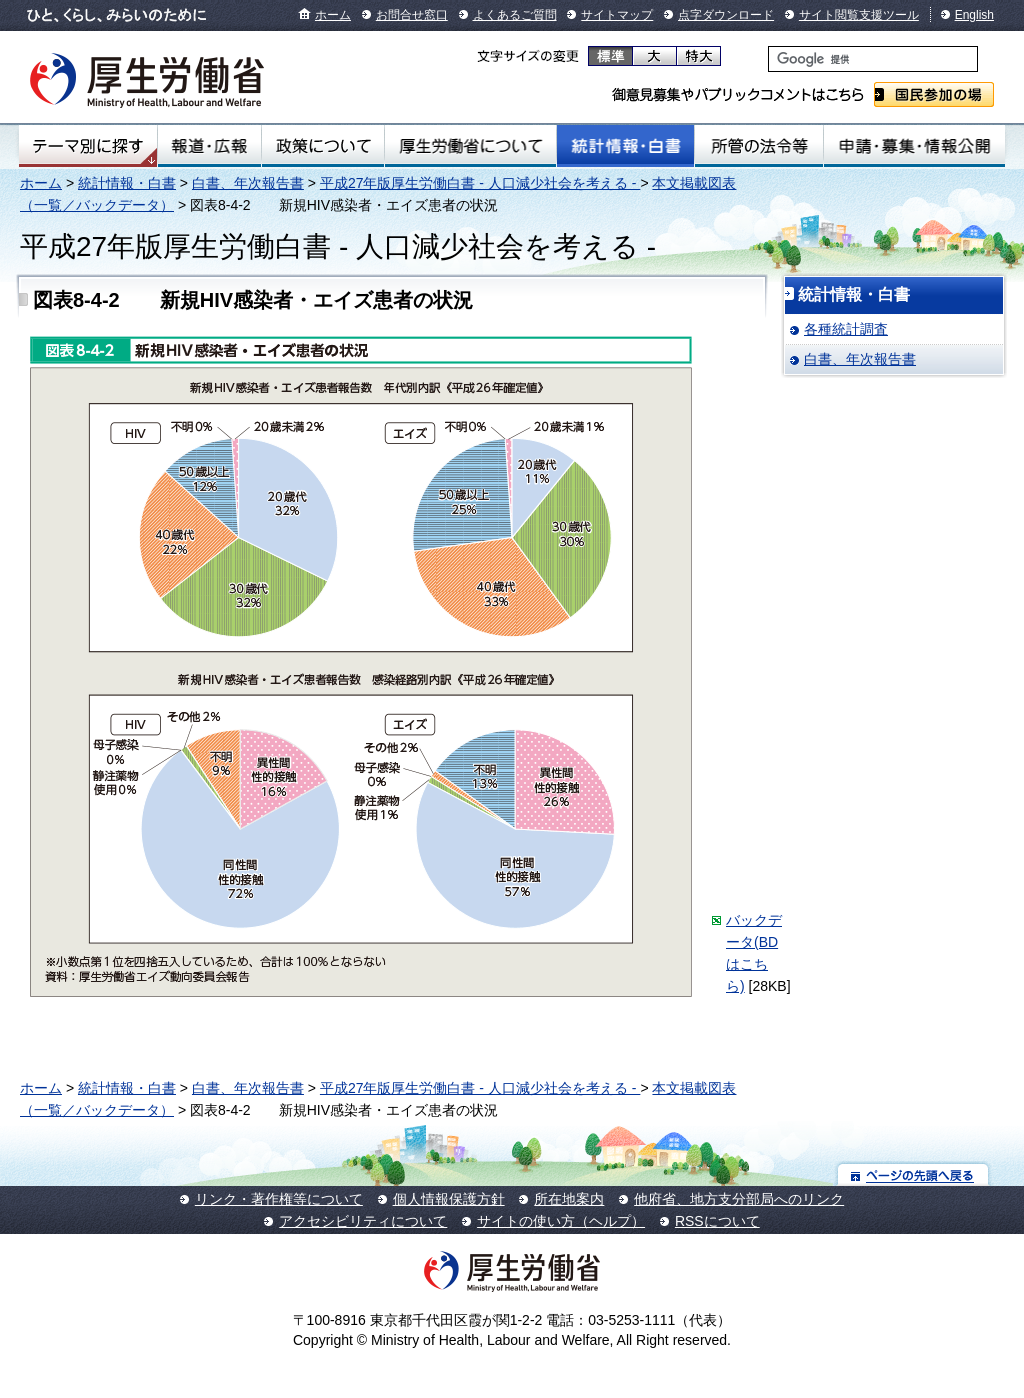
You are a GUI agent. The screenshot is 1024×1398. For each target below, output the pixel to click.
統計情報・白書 (625, 146)
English (974, 15)
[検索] (873, 59)
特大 (698, 56)
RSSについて (717, 1221)
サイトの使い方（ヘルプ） (561, 1221)
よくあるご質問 (515, 15)
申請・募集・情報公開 (914, 146)
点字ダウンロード (726, 15)
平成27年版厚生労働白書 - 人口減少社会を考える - (480, 183)
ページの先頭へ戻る (913, 1174)
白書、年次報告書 (248, 183)
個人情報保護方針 (449, 1199)
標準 (610, 56)
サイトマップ (617, 15)
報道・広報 (209, 146)
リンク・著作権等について (279, 1199)
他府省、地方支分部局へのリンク (739, 1199)
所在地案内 (569, 1199)
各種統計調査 (846, 329)
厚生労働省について (471, 146)
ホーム (333, 15)
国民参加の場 (934, 94)
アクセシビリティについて (363, 1221)
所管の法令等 (758, 146)
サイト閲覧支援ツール (859, 15)
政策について (323, 146)
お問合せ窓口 (412, 15)
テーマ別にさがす (88, 146)
